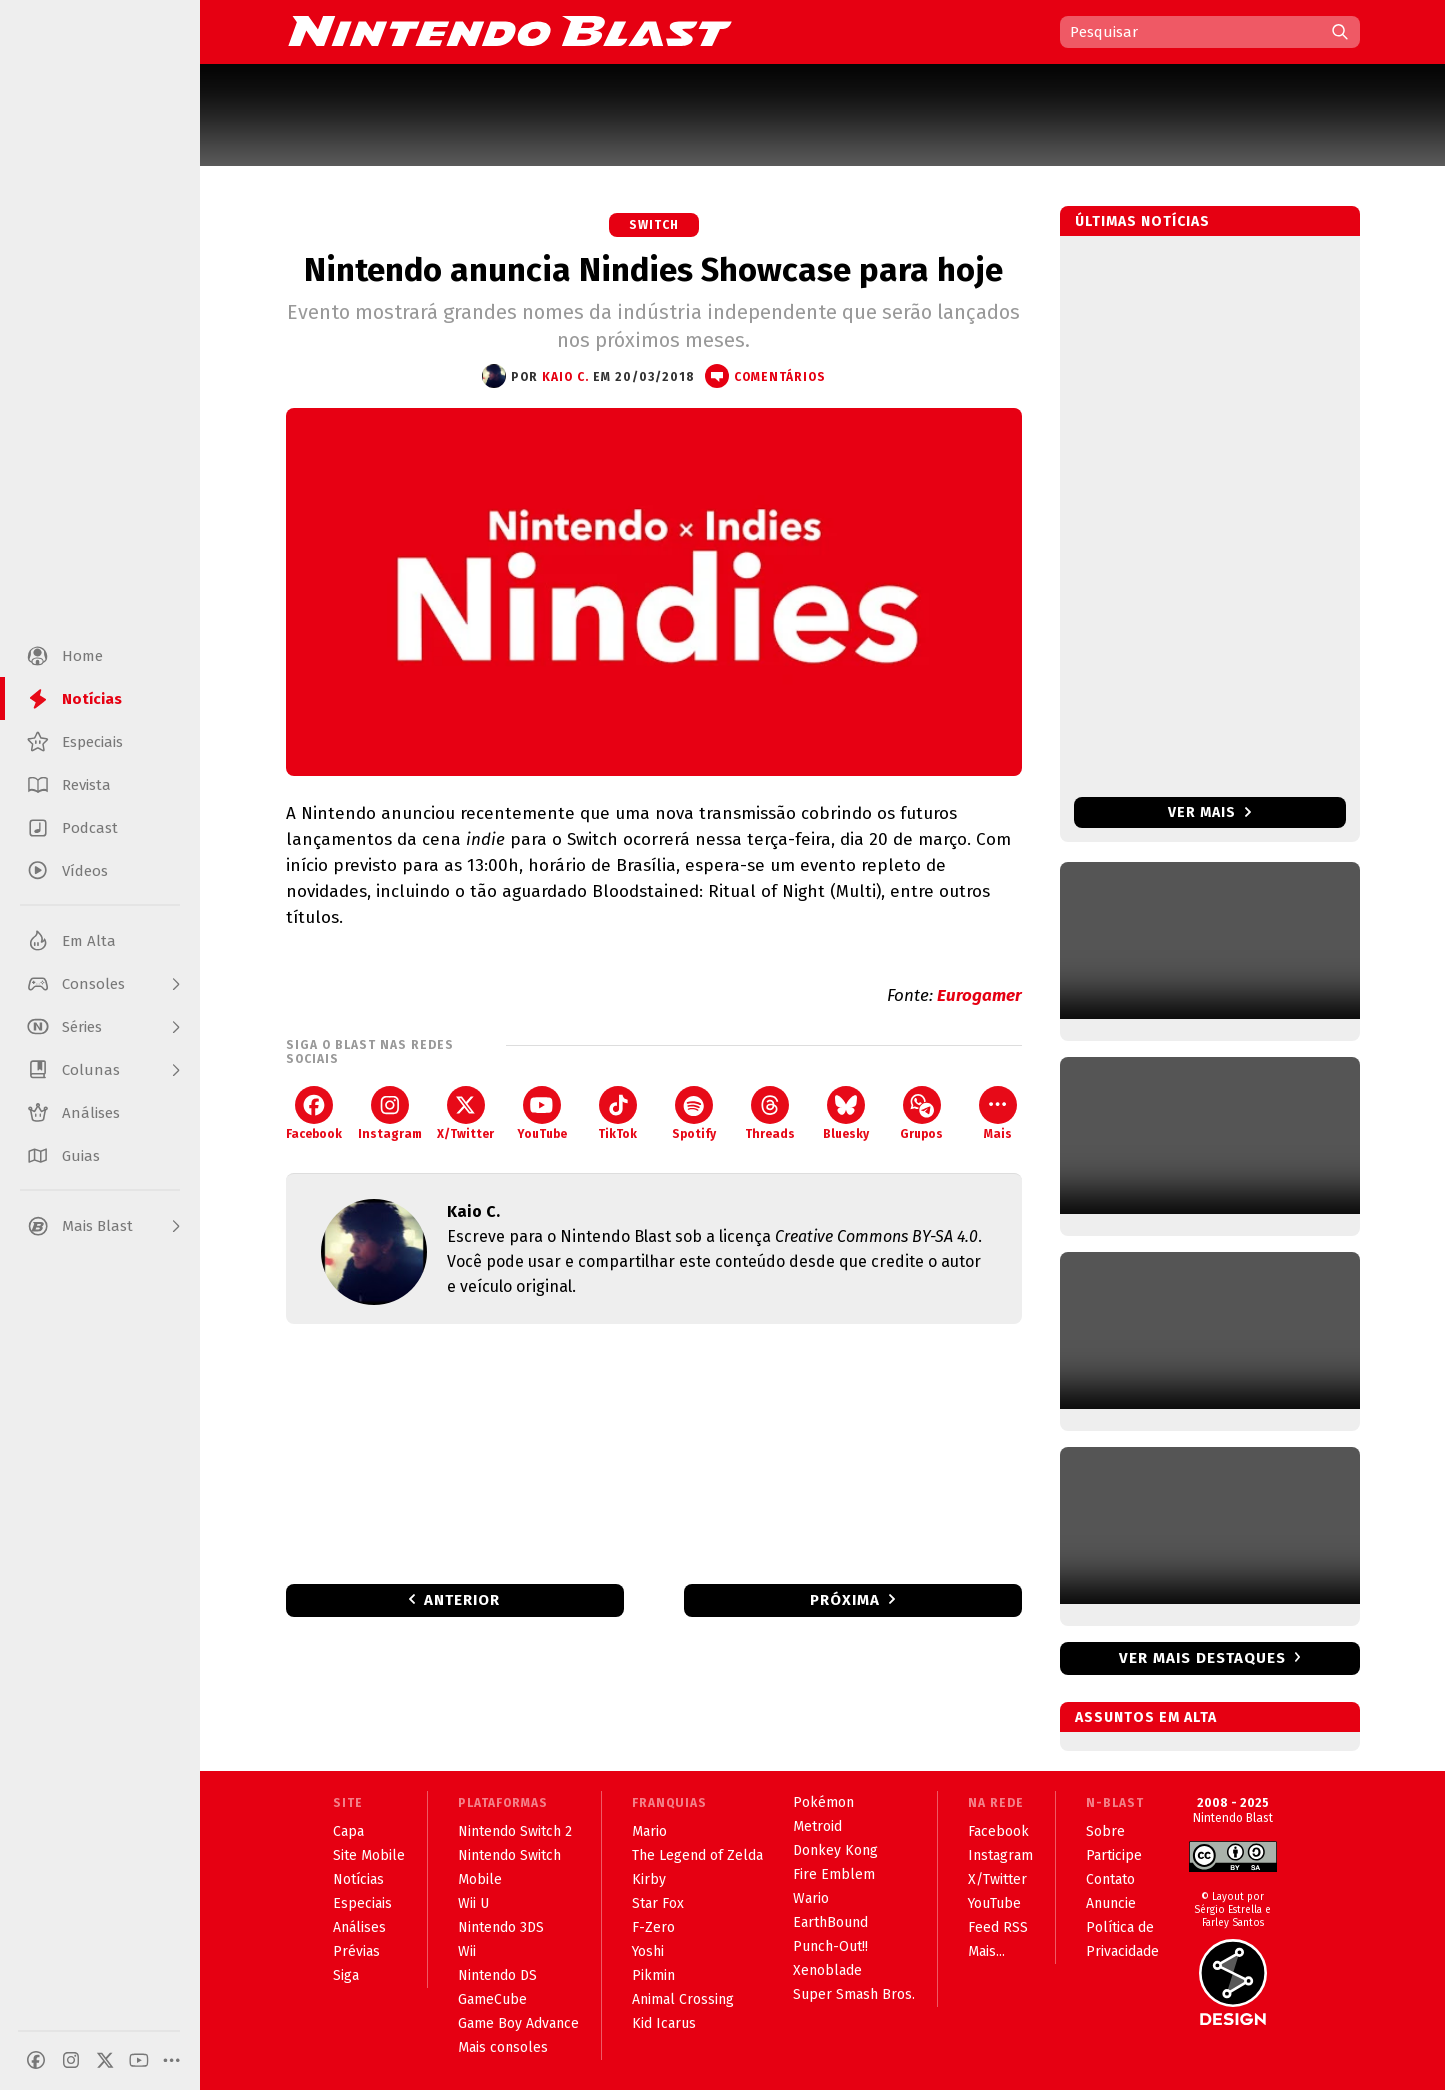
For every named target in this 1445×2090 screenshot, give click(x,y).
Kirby (649, 1879)
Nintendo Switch (509, 1855)
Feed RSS (998, 1927)
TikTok (617, 1113)
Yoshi (648, 1951)
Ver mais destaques (1202, 1658)
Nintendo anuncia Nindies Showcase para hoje (653, 270)
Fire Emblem (834, 1874)
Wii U (473, 1903)
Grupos (921, 1113)
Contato (1110, 1879)
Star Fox (658, 1903)
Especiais (362, 1903)
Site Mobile (369, 1855)
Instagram (390, 1113)
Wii (467, 1951)
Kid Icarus (664, 2023)
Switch (654, 225)
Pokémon (823, 1802)
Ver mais (1209, 812)
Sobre (1105, 1831)
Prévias (356, 1951)
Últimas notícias (1142, 221)
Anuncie (1111, 1903)
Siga (346, 1975)
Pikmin (653, 1975)
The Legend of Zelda (697, 1855)
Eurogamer (979, 995)
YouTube (542, 1113)
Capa (348, 1831)
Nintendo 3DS (501, 1927)
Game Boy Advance (518, 2023)
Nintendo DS (497, 1975)
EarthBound (830, 1922)
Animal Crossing (683, 1999)
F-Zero (653, 1927)
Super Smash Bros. (854, 1994)
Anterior (462, 1600)
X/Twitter (465, 1113)
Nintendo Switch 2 (515, 1831)
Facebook (314, 1113)
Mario (649, 1831)
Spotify (694, 1113)
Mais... (986, 1951)
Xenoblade (827, 1970)
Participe (1114, 1855)
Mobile (480, 1879)
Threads (770, 1113)
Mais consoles (503, 2047)
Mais (998, 1113)
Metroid (817, 1826)
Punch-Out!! (830, 1946)
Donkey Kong (835, 1850)
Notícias (358, 1879)
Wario (811, 1898)
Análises (359, 1927)
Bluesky (846, 1113)
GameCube (492, 1999)
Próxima (845, 1600)
